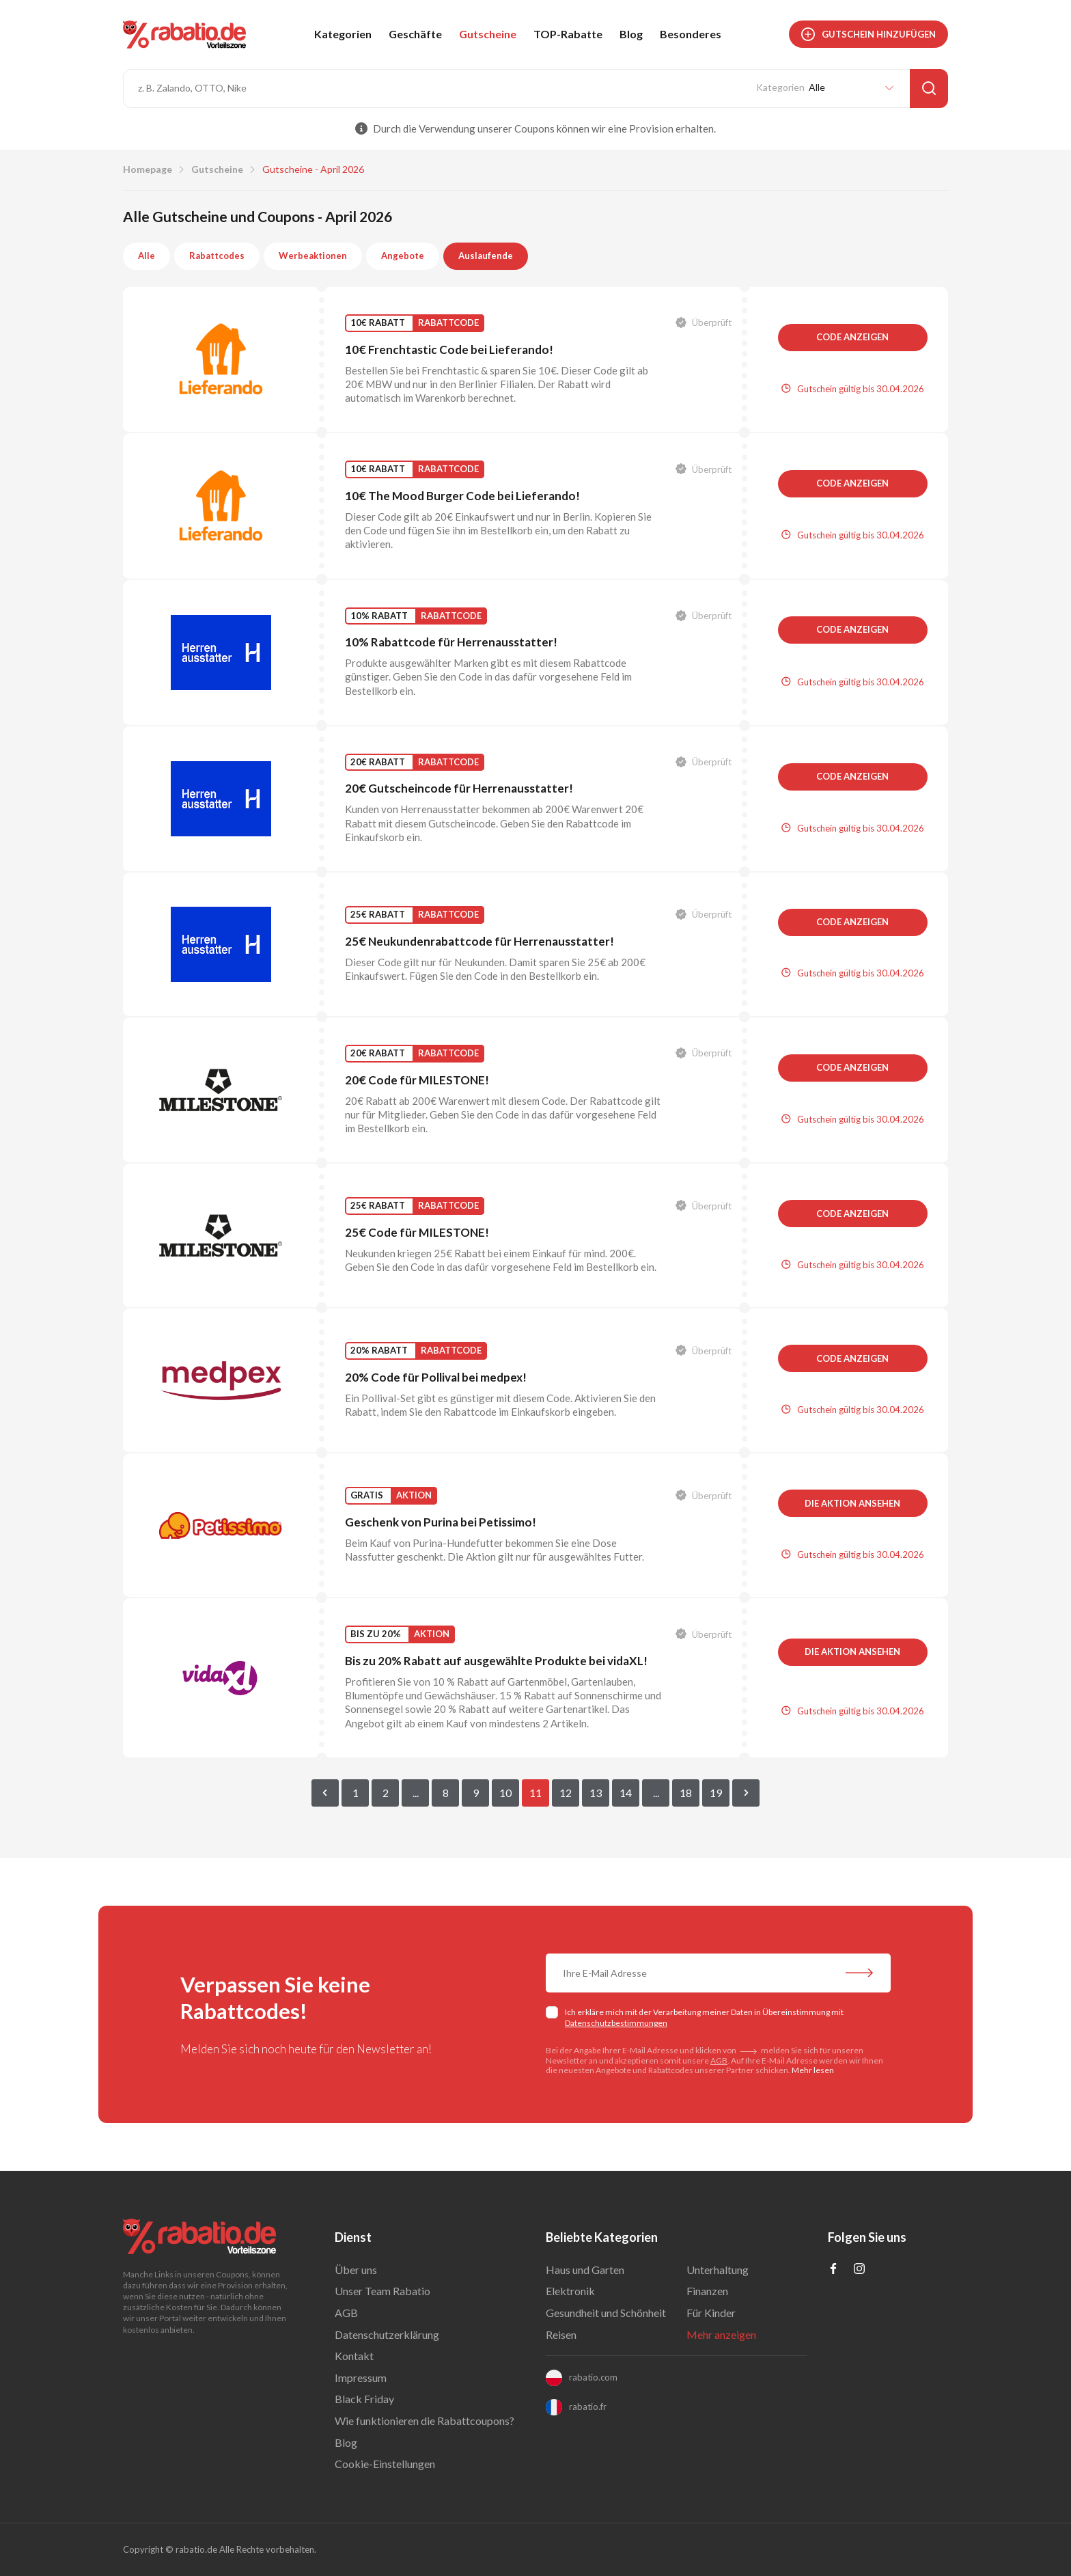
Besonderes (690, 33)
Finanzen (707, 2290)
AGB (718, 2060)
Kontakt (354, 2355)
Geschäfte (415, 33)
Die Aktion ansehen (852, 1503)
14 (626, 1792)
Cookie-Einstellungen (385, 2463)
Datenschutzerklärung (387, 2334)
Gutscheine (487, 33)
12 (565, 1792)
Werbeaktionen (313, 255)
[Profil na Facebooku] (833, 2269)
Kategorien (343, 33)
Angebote (402, 255)
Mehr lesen (813, 2070)
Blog (631, 33)
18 (686, 1792)
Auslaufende (485, 255)
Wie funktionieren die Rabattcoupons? (424, 2420)
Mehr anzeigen (721, 2334)
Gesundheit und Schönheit (606, 2312)
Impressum (361, 2377)
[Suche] (929, 88)
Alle (146, 255)
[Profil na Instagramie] (859, 2269)
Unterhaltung (717, 2269)
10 (505, 1792)
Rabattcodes (217, 255)
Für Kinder (711, 2312)
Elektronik (570, 2290)
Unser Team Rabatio (382, 2290)
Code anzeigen (852, 336)
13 (595, 1792)
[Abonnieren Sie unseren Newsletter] (859, 1975)
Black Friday (364, 2398)
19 (716, 1792)
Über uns (356, 2269)
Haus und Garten (585, 2269)
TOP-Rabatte (567, 33)
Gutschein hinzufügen (868, 34)
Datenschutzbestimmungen (616, 2023)
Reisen (561, 2334)
